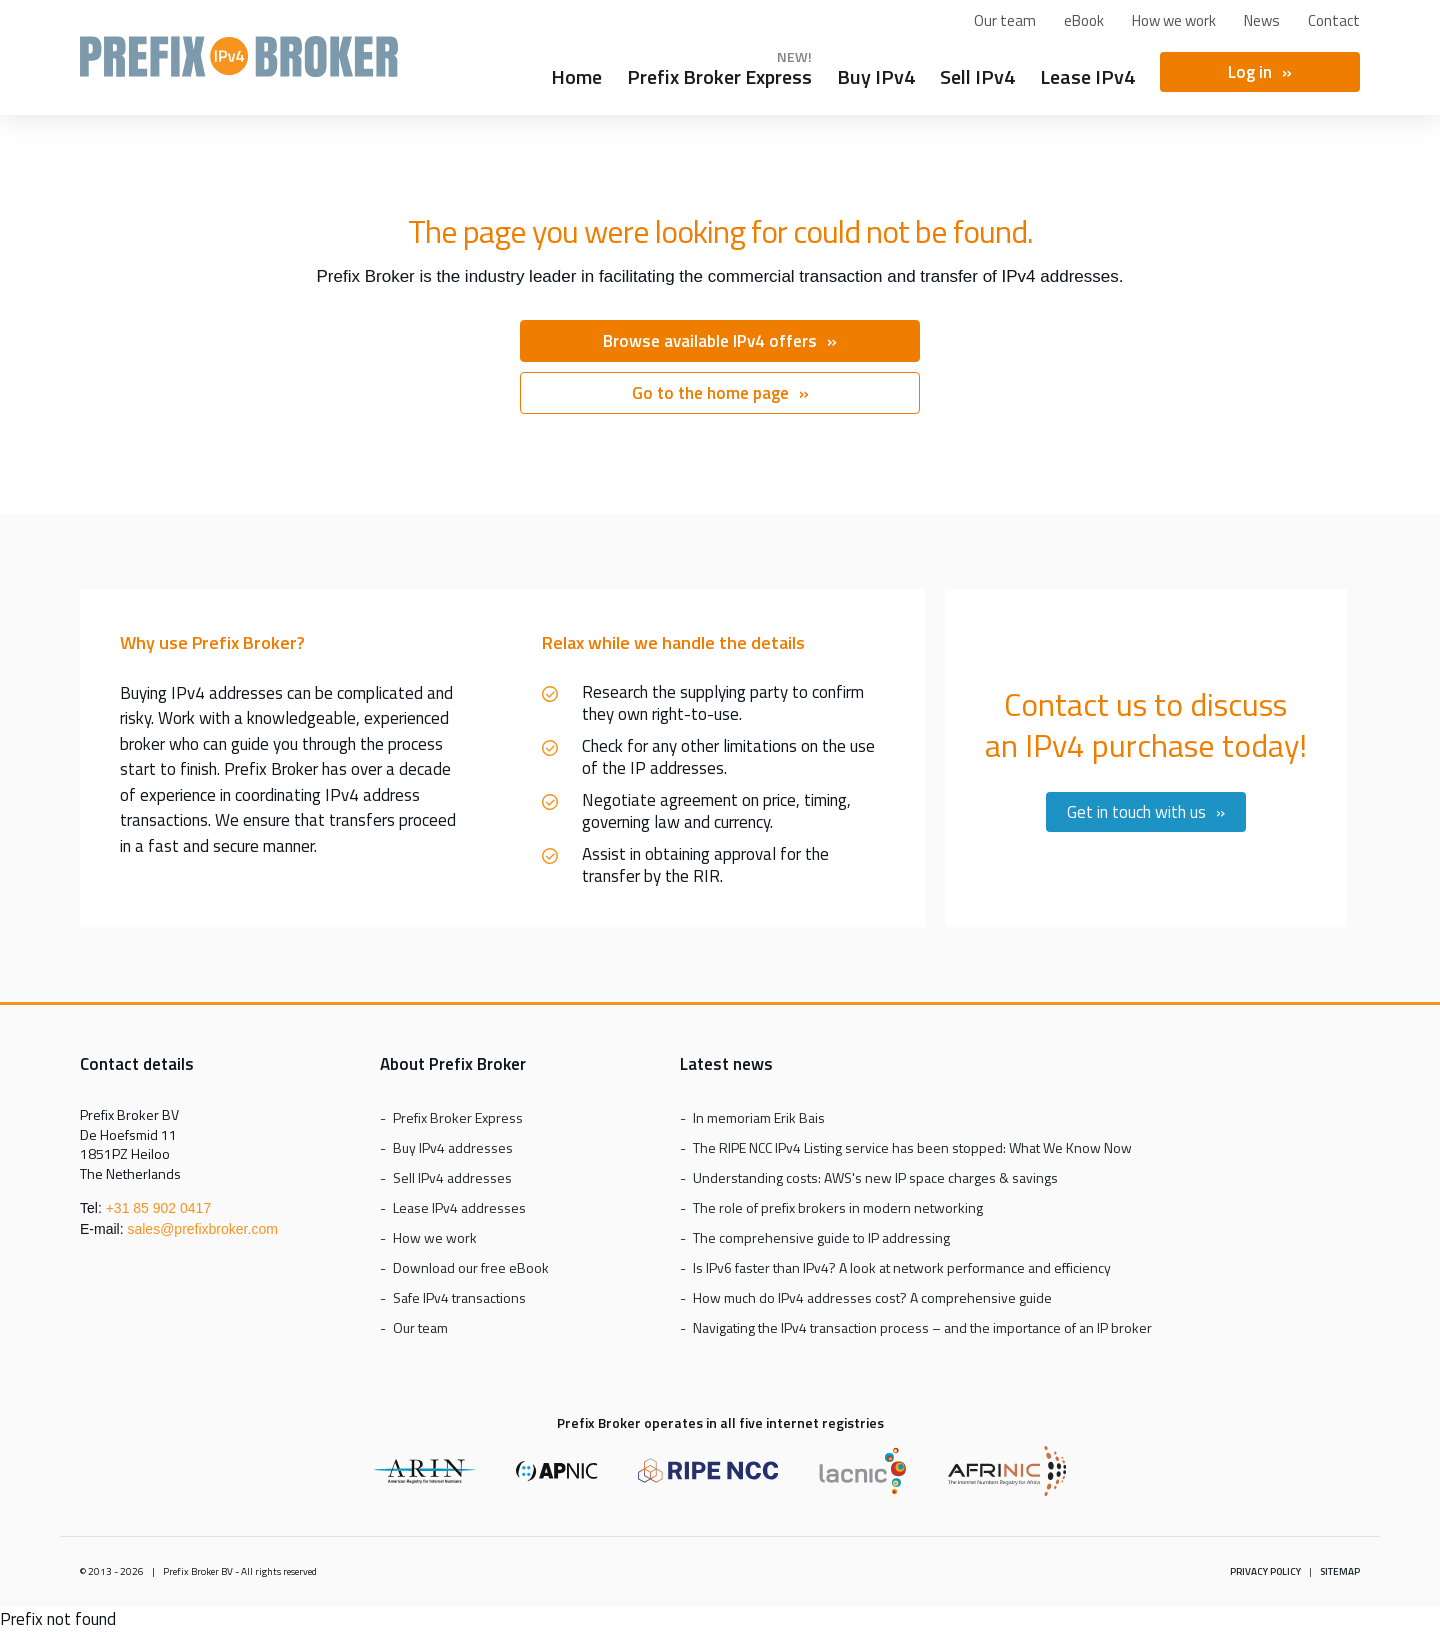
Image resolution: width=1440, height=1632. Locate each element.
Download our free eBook (471, 1267)
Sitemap (1340, 1571)
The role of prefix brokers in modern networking (838, 1207)
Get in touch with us (1136, 812)
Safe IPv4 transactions (459, 1297)
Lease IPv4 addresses (459, 1207)
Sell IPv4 (977, 74)
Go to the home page (710, 393)
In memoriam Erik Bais (759, 1117)
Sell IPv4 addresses (452, 1177)
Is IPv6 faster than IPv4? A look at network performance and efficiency (902, 1267)
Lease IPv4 (1087, 74)
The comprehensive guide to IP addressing (821, 1237)
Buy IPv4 (876, 74)
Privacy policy (1265, 1571)
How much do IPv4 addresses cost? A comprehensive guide (872, 1297)
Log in (1250, 72)
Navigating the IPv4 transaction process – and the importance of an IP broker (922, 1327)
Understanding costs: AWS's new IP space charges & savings (875, 1177)
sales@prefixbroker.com (202, 1229)
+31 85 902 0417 (159, 1208)
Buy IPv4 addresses (453, 1147)
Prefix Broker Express (239, 65)
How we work (1174, 20)
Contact (1334, 20)
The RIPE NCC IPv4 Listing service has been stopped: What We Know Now (912, 1147)
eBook (1084, 20)
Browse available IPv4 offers (710, 341)
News (1262, 20)
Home (576, 74)
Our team (1005, 20)
